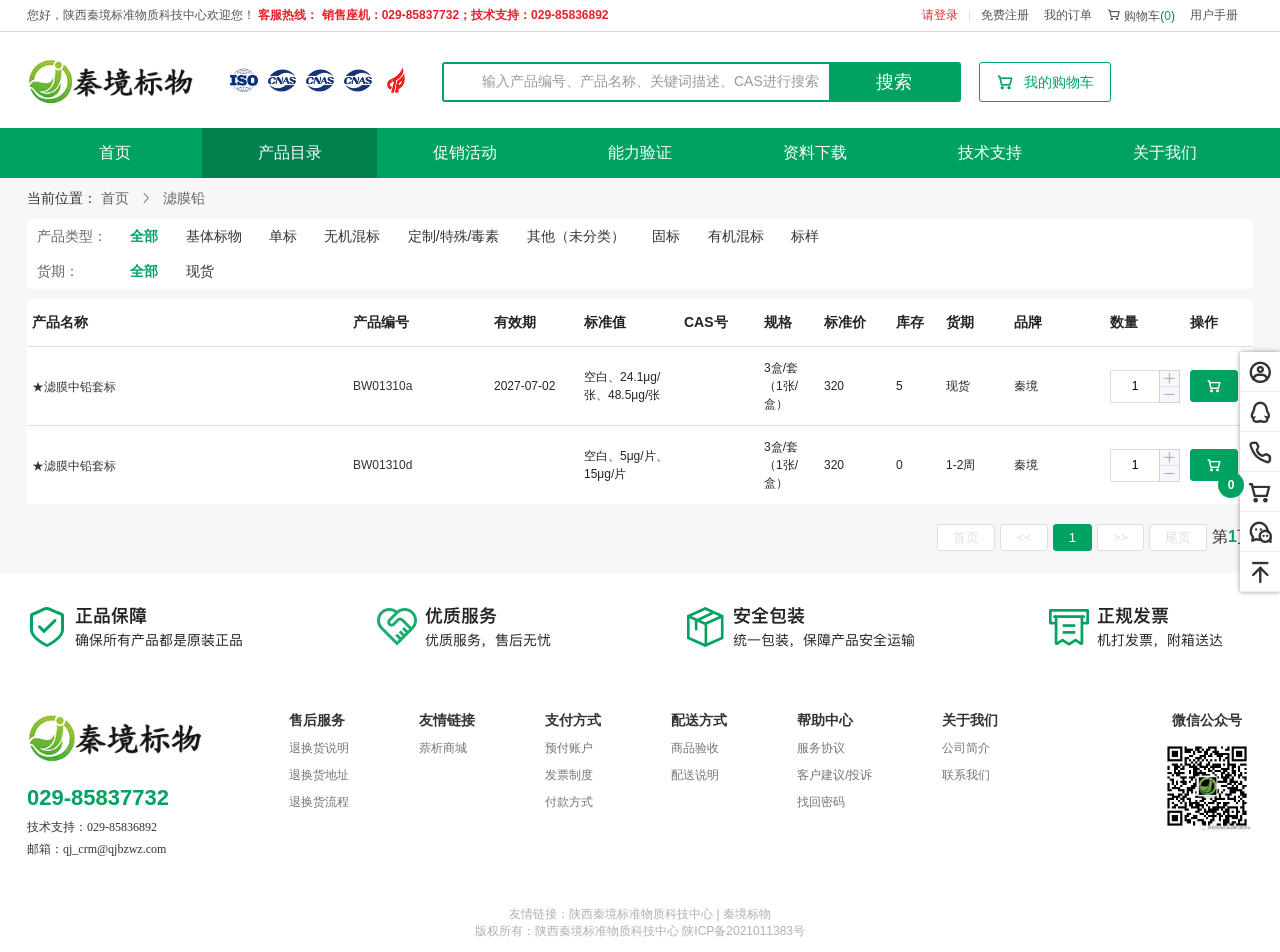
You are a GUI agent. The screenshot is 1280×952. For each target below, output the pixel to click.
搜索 (894, 82)
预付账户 (569, 748)
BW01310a (382, 386)
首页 (115, 152)
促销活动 (465, 152)
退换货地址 (319, 775)
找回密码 (821, 802)
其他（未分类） (576, 236)
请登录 (940, 15)
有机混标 (736, 236)
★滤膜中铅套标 (74, 387)
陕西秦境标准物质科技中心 (607, 931)
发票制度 (569, 775)
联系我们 (966, 775)
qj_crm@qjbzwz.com (114, 849)
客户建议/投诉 (834, 775)
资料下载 (815, 152)
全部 (144, 236)
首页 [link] (115, 198)
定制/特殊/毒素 (454, 236)
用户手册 (1214, 15)
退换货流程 (319, 802)
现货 (200, 271)
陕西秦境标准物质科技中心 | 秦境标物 (670, 914)
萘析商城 (443, 748)
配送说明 (695, 775)
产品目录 (290, 152)
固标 (666, 236)
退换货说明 (319, 748)
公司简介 (966, 748)
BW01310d (382, 465)
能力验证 (640, 152)
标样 (805, 236)
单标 (283, 236)
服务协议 (821, 748)
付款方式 (569, 802)
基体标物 (214, 236)
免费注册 (1005, 15)
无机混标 (352, 236)
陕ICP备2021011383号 (743, 931)
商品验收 (695, 748)
